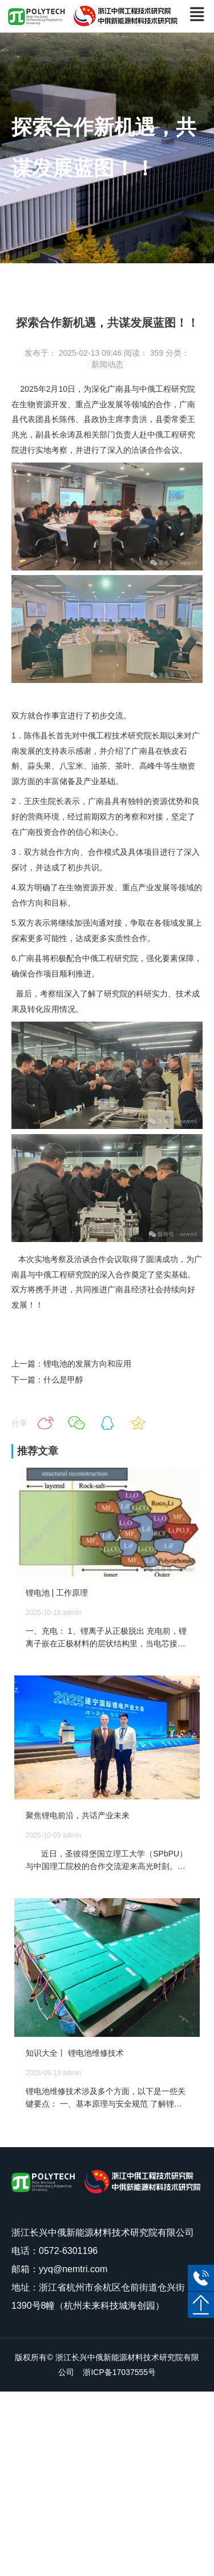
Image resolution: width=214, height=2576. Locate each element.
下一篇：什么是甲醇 (47, 1379)
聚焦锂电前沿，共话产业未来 (78, 1815)
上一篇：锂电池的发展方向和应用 (71, 1363)
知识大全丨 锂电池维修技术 (75, 2052)
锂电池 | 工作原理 (57, 1592)
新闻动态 (107, 364)
